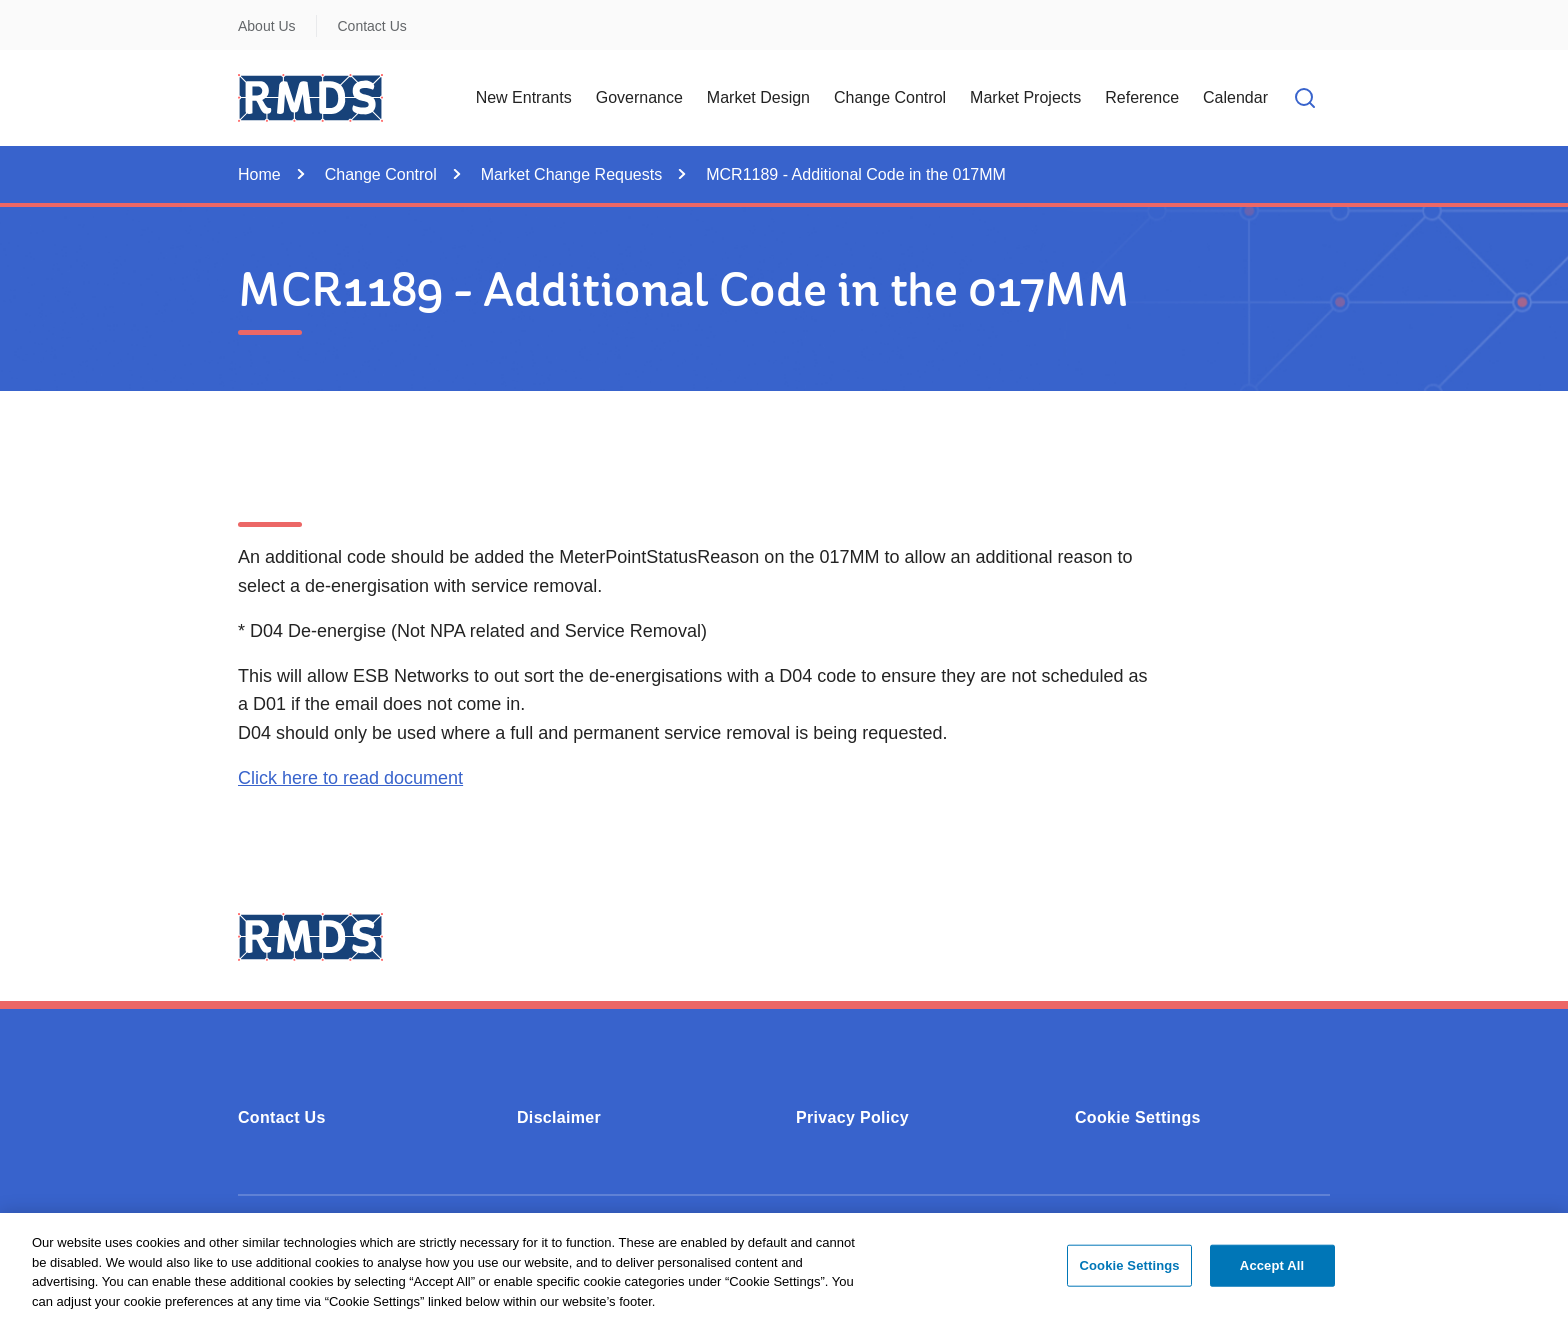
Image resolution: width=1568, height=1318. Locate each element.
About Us (267, 26)
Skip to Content (32, 12)
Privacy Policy (852, 1117)
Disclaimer (559, 1117)
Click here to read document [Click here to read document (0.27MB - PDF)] (350, 778)
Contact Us (372, 26)
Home (259, 174)
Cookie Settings (1138, 1117)
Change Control (381, 174)
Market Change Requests (571, 174)
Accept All (1272, 1271)
